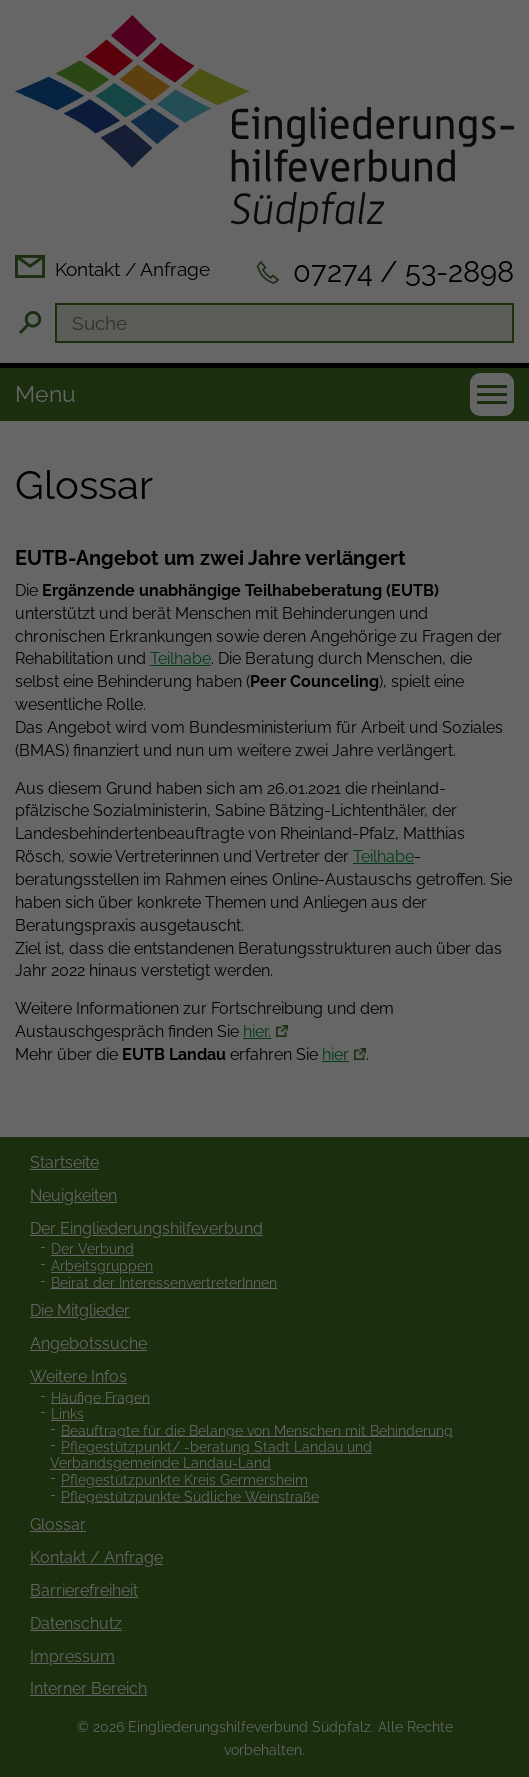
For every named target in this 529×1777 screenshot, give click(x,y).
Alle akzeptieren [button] (265, 951)
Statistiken (239, 883)
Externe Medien (412, 883)
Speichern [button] (265, 1016)
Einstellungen (295, 818)
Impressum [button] (371, 1195)
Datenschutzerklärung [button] (275, 1195)
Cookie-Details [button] (169, 1195)
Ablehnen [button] (264, 1080)
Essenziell (84, 883)
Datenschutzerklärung (386, 799)
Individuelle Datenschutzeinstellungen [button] (264, 1145)
